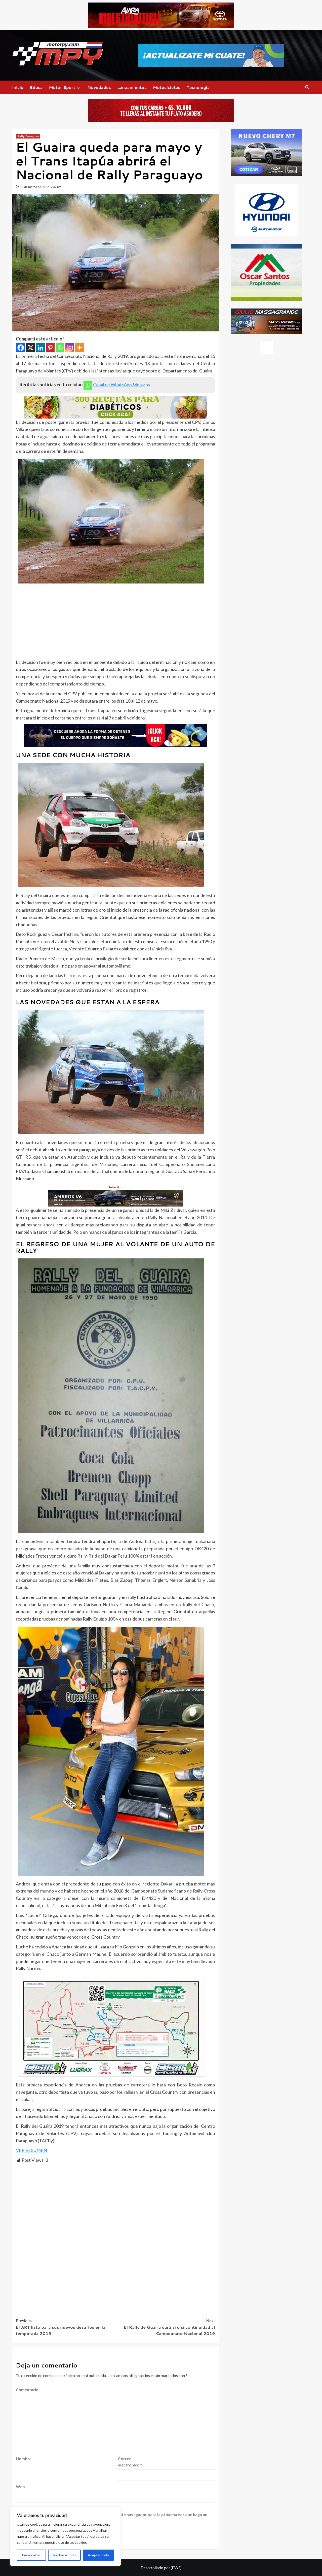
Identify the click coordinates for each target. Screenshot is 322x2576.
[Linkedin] (40, 347)
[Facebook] (20, 347)
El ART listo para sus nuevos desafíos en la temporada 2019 (65, 2326)
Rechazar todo (64, 2555)
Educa (36, 87)
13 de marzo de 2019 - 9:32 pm (40, 187)
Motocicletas (166, 87)
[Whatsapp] (60, 347)
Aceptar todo (98, 2555)
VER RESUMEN (31, 2150)
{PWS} (176, 2567)
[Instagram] (69, 347)
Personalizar (31, 2555)
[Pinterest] (50, 347)
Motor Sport (65, 87)
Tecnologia (198, 87)
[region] (65, 2536)
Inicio (18, 87)
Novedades (99, 87)
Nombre (25, 2458)
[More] (79, 347)
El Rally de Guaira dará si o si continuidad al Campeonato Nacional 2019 (165, 2326)
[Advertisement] (115, 623)
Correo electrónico (130, 2461)
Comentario (28, 2389)
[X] (30, 347)
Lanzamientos (132, 87)
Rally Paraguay (28, 136)
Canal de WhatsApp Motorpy (121, 384)
